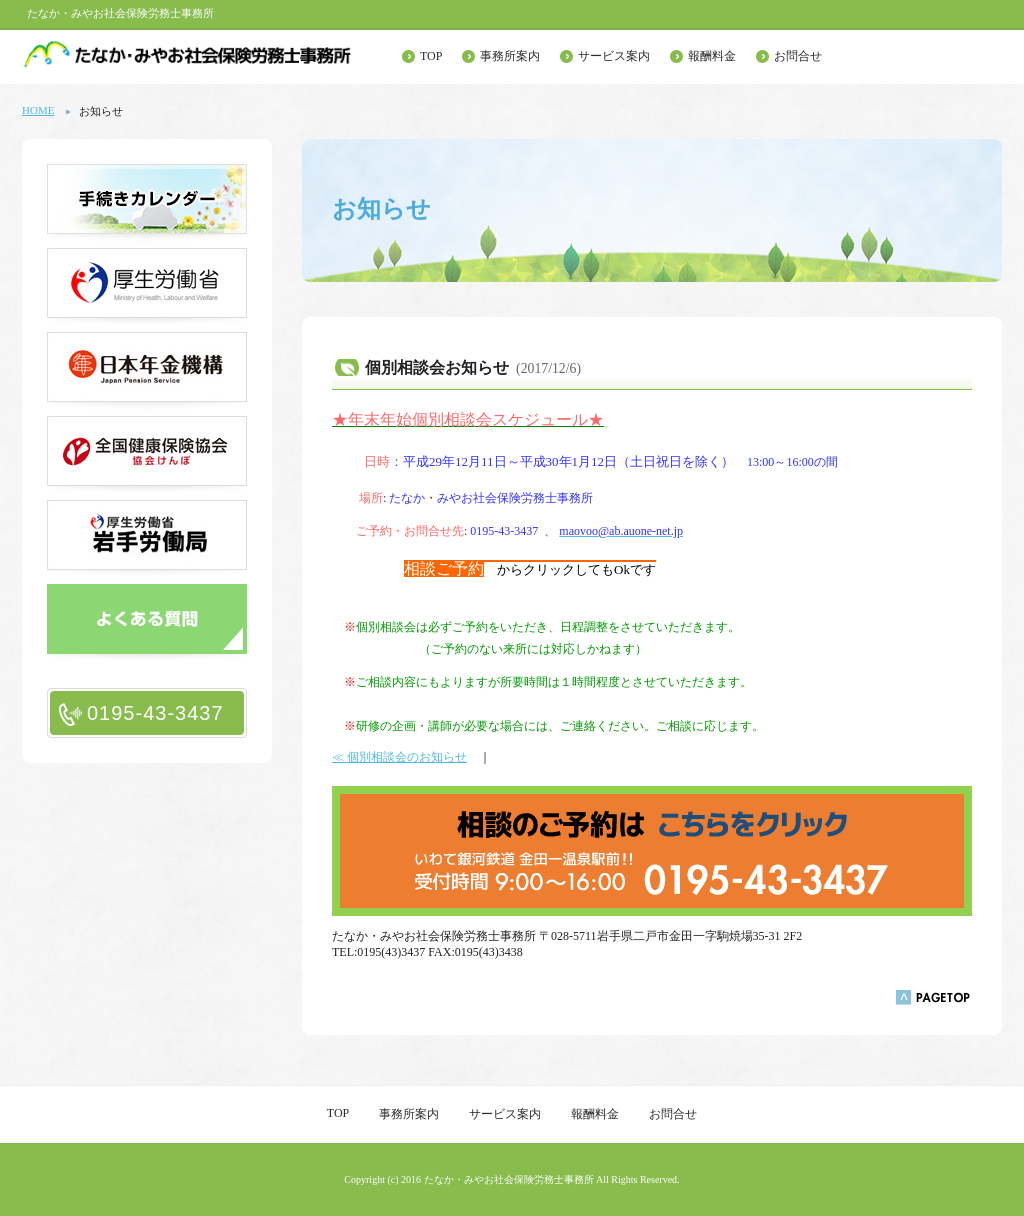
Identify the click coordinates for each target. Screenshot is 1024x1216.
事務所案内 (510, 56)
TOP (431, 56)
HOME (38, 110)
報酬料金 (712, 56)
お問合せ (798, 56)
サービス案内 (614, 56)
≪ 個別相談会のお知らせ (399, 757)
